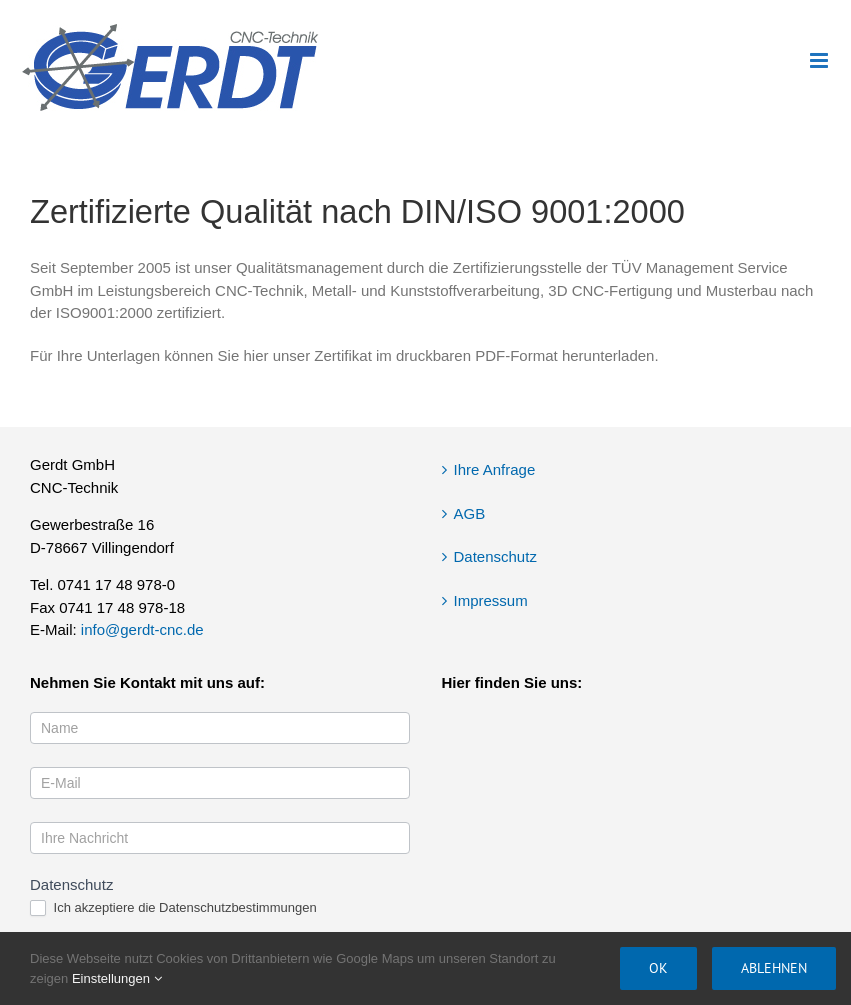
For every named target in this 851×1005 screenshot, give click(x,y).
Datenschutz (495, 556)
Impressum (491, 600)
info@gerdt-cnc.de (142, 629)
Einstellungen (117, 978)
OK (658, 968)
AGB (470, 513)
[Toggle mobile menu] (820, 60)
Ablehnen (774, 968)
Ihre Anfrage (495, 469)
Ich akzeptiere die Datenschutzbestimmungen (173, 908)
